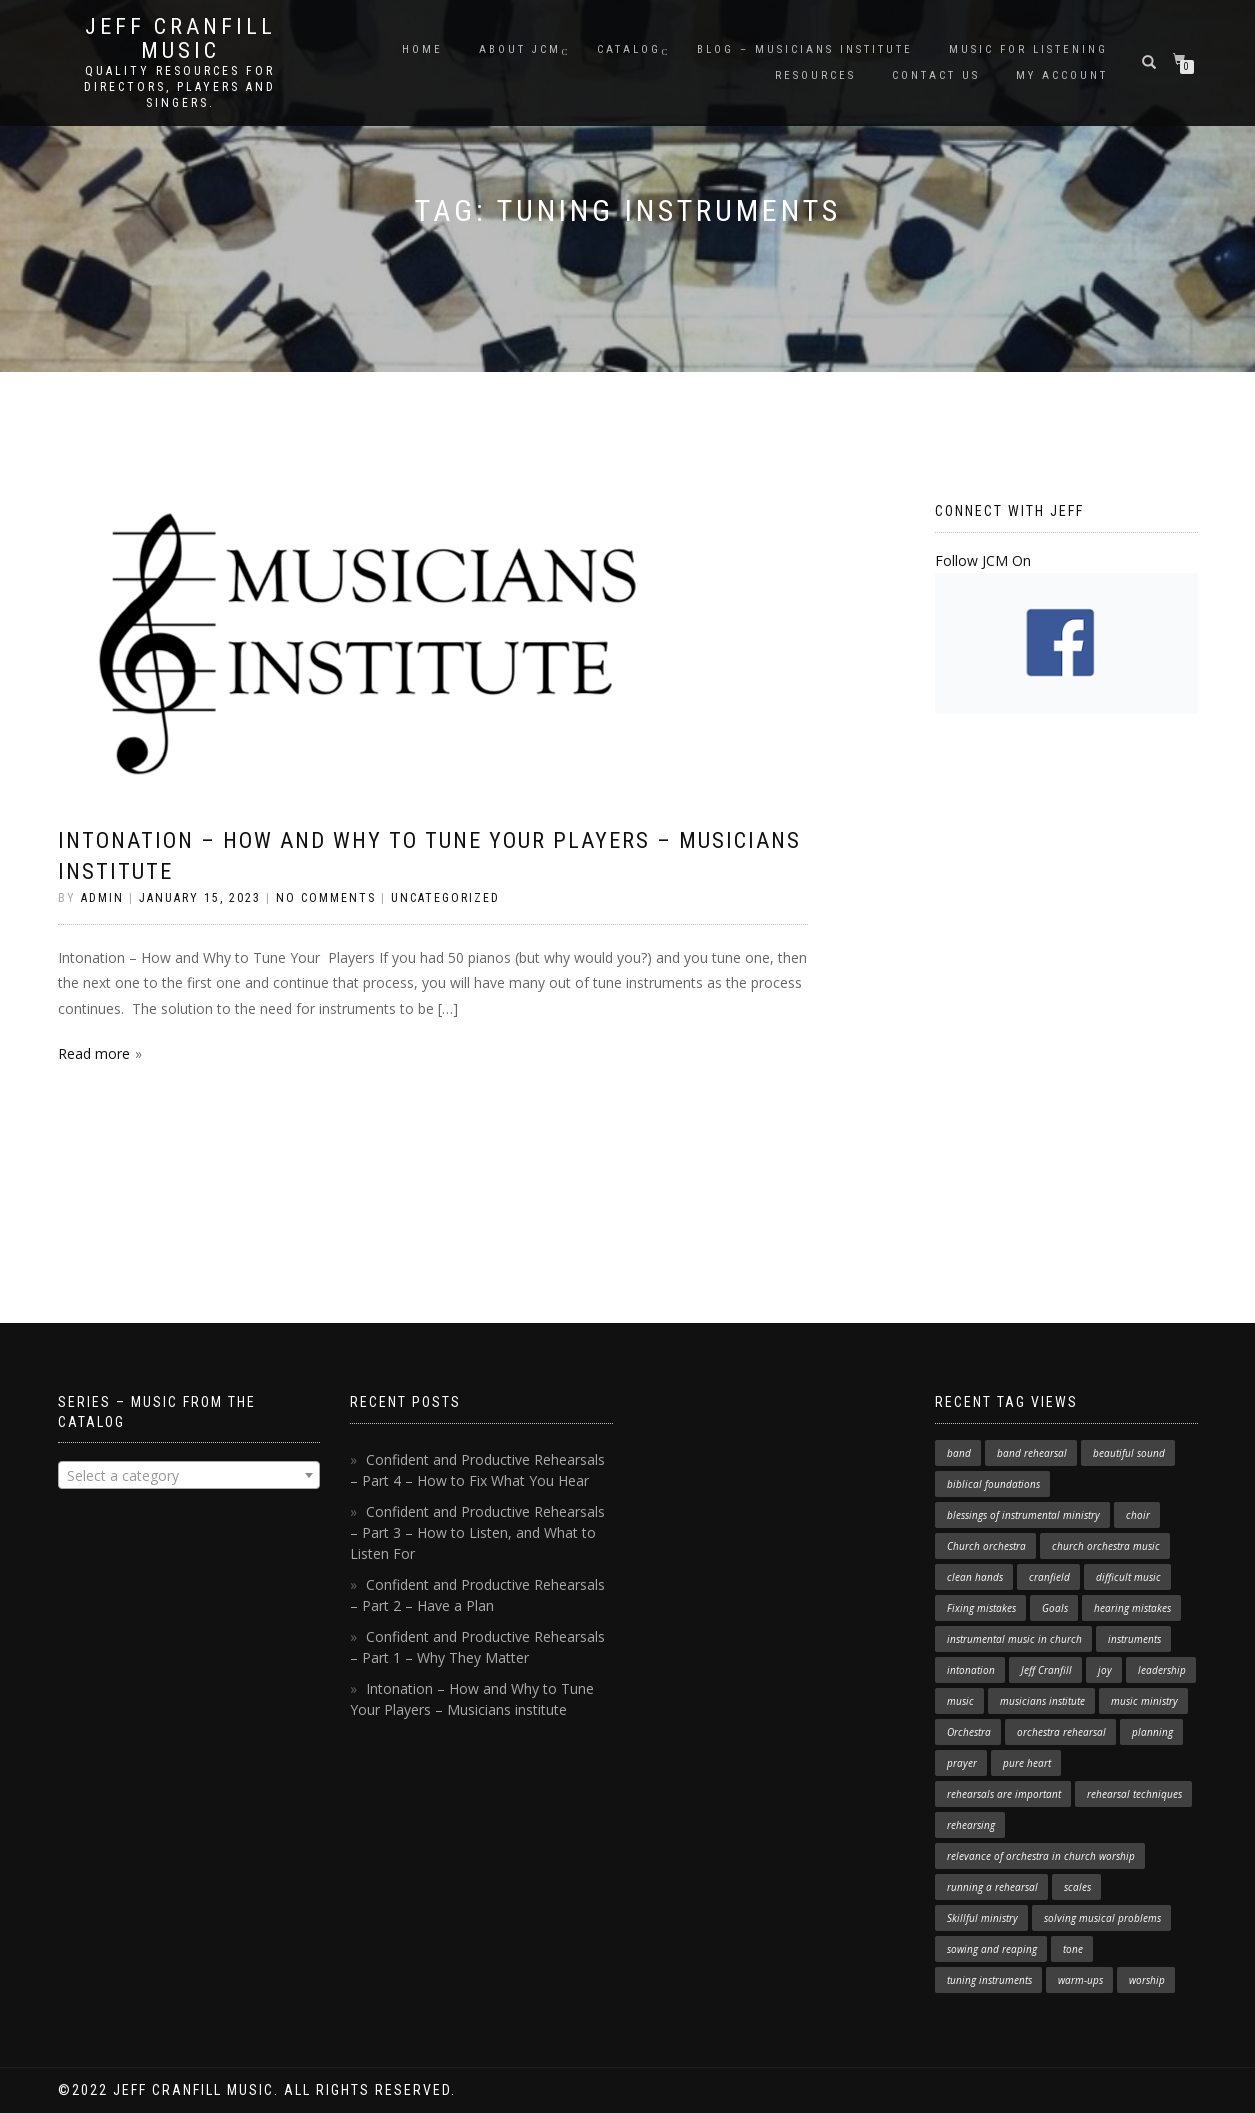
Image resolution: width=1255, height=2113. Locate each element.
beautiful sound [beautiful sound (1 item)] (1129, 1453)
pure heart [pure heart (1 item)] (1027, 1763)
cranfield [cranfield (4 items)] (1049, 1577)
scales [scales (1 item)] (1077, 1887)
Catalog (629, 49)
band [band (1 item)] (959, 1453)
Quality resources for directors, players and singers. (180, 87)
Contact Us (936, 75)
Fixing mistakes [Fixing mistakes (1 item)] (981, 1608)
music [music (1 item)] (960, 1701)
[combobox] (189, 1475)
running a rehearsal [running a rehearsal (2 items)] (992, 1887)
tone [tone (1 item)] (1073, 1949)
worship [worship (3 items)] (1147, 1980)
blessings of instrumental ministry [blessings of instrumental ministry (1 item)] (1023, 1515)
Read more (94, 1053)
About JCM (520, 49)
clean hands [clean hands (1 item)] (975, 1577)
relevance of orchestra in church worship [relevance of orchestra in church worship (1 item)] (1041, 1856)
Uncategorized (445, 898)
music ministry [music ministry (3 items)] (1144, 1701)
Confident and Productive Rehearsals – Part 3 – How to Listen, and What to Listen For (477, 1532)
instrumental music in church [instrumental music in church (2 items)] (1014, 1639)
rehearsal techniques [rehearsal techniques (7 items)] (1134, 1794)
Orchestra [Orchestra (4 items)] (969, 1732)
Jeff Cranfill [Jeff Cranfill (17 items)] (1046, 1670)
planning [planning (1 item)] (1152, 1732)
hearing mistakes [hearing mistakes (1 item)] (1132, 1608)
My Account (1062, 75)
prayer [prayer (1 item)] (962, 1763)
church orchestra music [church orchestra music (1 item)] (1106, 1546)
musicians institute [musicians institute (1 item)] (1042, 1701)
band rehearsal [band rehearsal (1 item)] (1032, 1453)
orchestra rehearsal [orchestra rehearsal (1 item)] (1061, 1732)
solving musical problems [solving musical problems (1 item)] (1102, 1918)
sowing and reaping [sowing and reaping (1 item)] (992, 1949)
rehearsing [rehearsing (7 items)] (971, 1825)
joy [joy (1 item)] (1105, 1670)
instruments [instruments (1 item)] (1134, 1639)
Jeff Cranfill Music (180, 39)
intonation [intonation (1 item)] (971, 1670)
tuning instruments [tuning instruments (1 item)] (989, 1980)
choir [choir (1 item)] (1138, 1515)
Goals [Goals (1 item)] (1055, 1608)
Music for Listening (1028, 49)
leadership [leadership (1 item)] (1162, 1670)
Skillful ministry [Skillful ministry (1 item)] (982, 1918)
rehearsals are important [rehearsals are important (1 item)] (1004, 1794)
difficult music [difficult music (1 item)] (1128, 1577)
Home (422, 49)
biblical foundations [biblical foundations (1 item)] (993, 1484)
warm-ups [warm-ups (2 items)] (1080, 1980)
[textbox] (189, 1476)
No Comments (326, 898)
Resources (815, 75)
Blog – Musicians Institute (805, 49)
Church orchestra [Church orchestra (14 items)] (986, 1546)
